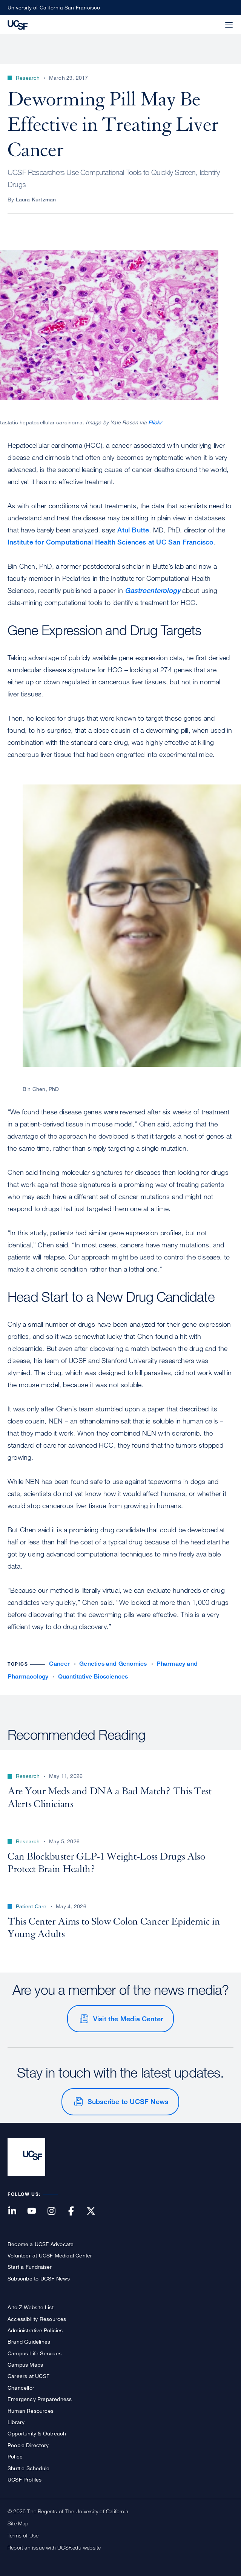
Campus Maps (25, 2364)
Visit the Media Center (128, 2018)
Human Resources (31, 2410)
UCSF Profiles (25, 2479)
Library (16, 2422)
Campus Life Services (34, 2353)
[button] (210, 20)
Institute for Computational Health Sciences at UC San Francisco (111, 542)
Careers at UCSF (28, 2376)
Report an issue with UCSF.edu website (54, 2547)
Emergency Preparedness (40, 2399)
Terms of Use (23, 2535)
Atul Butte (133, 530)
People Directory (28, 2445)
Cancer (59, 1663)
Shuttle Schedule (28, 2468)
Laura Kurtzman (36, 199)
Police (15, 2456)
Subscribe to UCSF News (127, 2101)
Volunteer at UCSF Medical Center (50, 2255)
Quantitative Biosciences (93, 1676)
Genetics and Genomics (113, 1663)
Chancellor (21, 2387)
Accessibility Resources (37, 2319)
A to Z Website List (31, 2307)
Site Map (18, 2523)
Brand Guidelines (29, 2341)
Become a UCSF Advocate (41, 2244)
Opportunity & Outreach (37, 2433)
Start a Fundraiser (30, 2266)
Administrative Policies (35, 2330)
